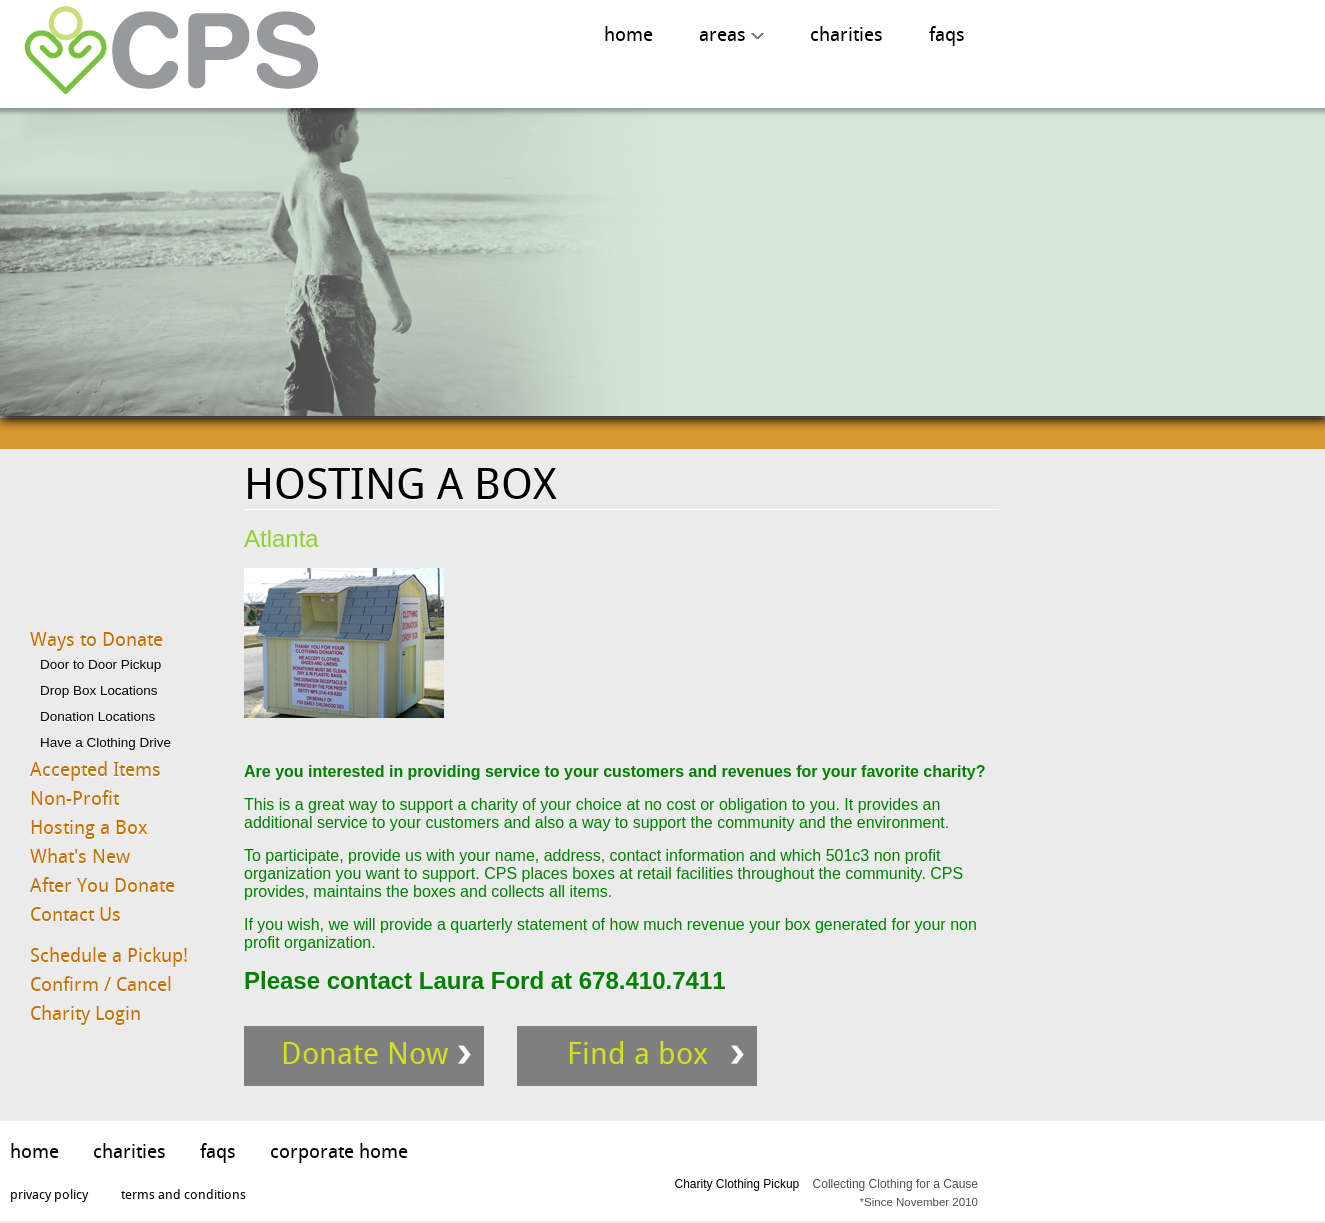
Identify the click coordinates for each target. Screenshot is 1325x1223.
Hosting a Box (89, 827)
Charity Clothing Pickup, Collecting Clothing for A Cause (164, 51)
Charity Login (85, 1013)
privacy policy (49, 1194)
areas (731, 34)
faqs (947, 34)
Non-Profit (74, 798)
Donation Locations (97, 716)
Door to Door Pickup (100, 664)
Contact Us (75, 914)
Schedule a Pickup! (109, 955)
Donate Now (364, 1053)
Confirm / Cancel (101, 984)
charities (846, 34)
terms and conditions (183, 1194)
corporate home (339, 1151)
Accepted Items (95, 769)
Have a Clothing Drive (105, 742)
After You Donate (102, 885)
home (628, 34)
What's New (80, 856)
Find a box (637, 1053)
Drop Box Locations (99, 690)
